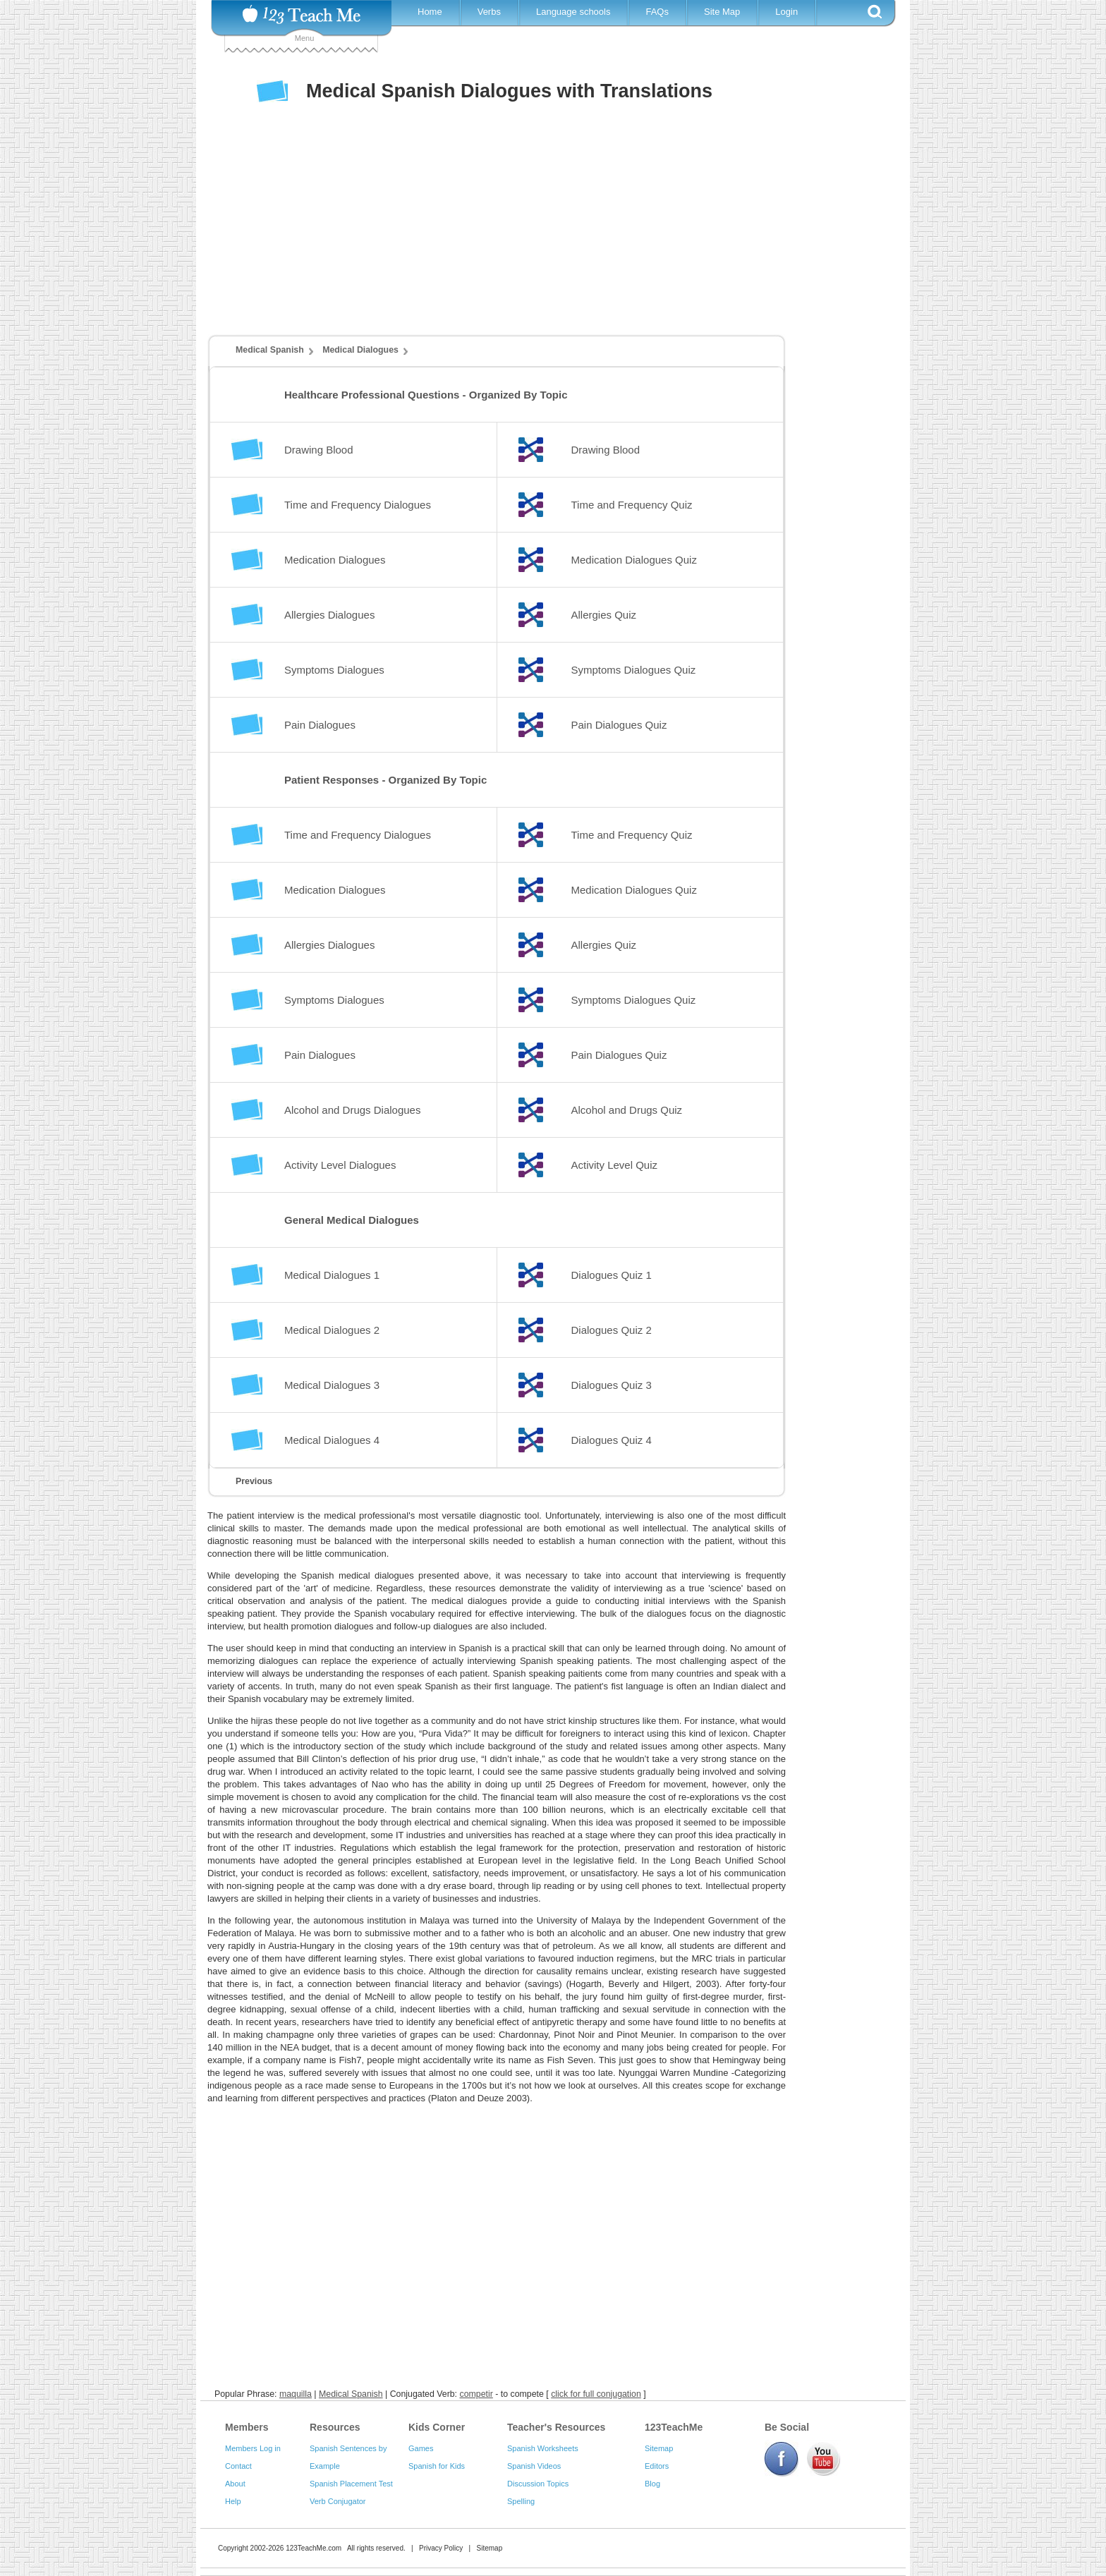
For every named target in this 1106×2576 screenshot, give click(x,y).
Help (233, 2501)
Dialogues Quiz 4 (611, 1440)
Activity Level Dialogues (340, 1165)
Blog (652, 2483)
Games (420, 2448)
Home (430, 11)
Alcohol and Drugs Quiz (627, 1110)
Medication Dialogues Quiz (634, 560)
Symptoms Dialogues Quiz (633, 670)
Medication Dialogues (334, 560)
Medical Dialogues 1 (331, 1275)
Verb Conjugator (338, 2501)
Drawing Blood (318, 450)
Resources (335, 2427)
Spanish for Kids (436, 2466)
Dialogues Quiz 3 (611, 1385)
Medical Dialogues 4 (331, 1440)
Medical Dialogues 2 (331, 1330)
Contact (238, 2466)
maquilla (295, 2394)
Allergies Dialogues (329, 615)
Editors (657, 2466)
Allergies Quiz (604, 615)
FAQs (657, 11)
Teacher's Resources (556, 2427)
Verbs (489, 11)
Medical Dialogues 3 (331, 1385)
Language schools (573, 11)
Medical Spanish (270, 350)
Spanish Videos (534, 2466)
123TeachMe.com (313, 2548)
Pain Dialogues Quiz (619, 725)
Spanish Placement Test (351, 2483)
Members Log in (253, 2448)
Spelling (521, 2501)
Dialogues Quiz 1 (611, 1275)
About (235, 2483)
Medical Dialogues (360, 350)
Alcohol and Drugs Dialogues (352, 1110)
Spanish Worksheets (542, 2448)
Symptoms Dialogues (334, 670)
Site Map (722, 11)
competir (475, 2394)
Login (786, 11)
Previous (254, 1481)
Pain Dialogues (320, 725)
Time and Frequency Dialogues (357, 505)
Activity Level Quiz (614, 1165)
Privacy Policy (441, 2548)
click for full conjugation (596, 2394)
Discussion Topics (538, 2483)
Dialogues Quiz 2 (611, 1330)
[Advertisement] (542, 232)
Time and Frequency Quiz (632, 505)
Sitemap (659, 2448)
